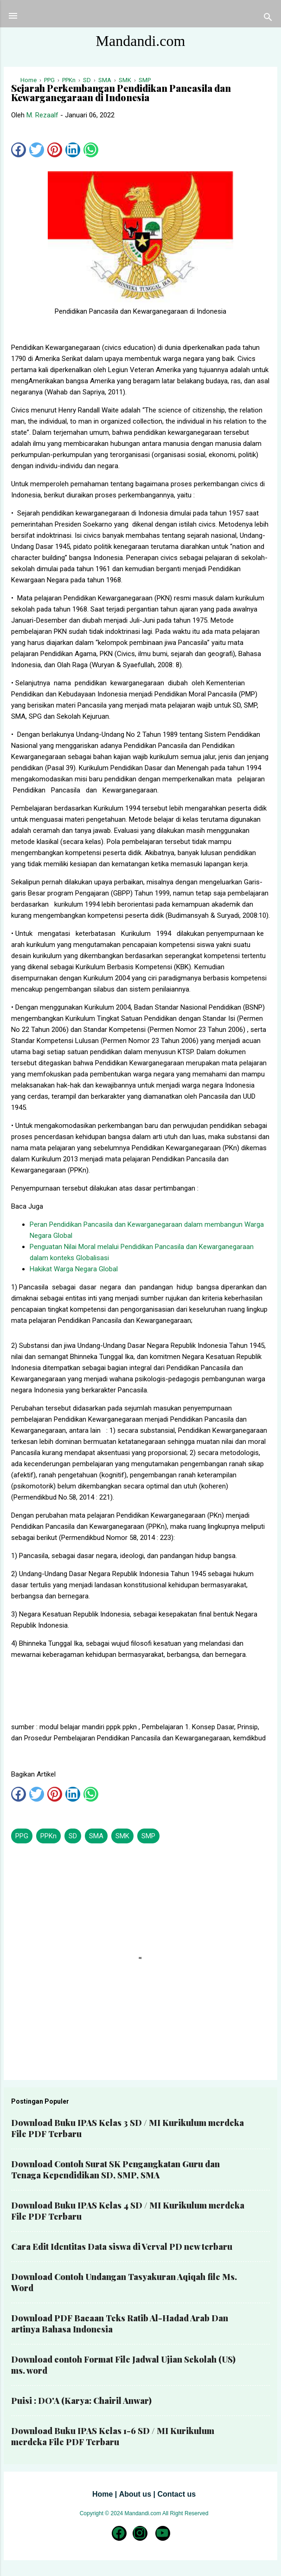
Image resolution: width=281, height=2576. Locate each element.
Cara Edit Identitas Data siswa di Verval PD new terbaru (121, 2246)
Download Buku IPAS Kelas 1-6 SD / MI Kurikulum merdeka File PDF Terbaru (112, 2436)
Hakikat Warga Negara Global (74, 1269)
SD (73, 1836)
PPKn (48, 1836)
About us (135, 2494)
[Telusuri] (268, 19)
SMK (122, 1836)
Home (102, 2494)
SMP (148, 1836)
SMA (96, 1836)
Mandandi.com (140, 40)
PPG (21, 1836)
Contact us (176, 2494)
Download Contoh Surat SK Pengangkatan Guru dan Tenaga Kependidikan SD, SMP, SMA (115, 2169)
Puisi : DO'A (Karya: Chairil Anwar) (81, 2400)
